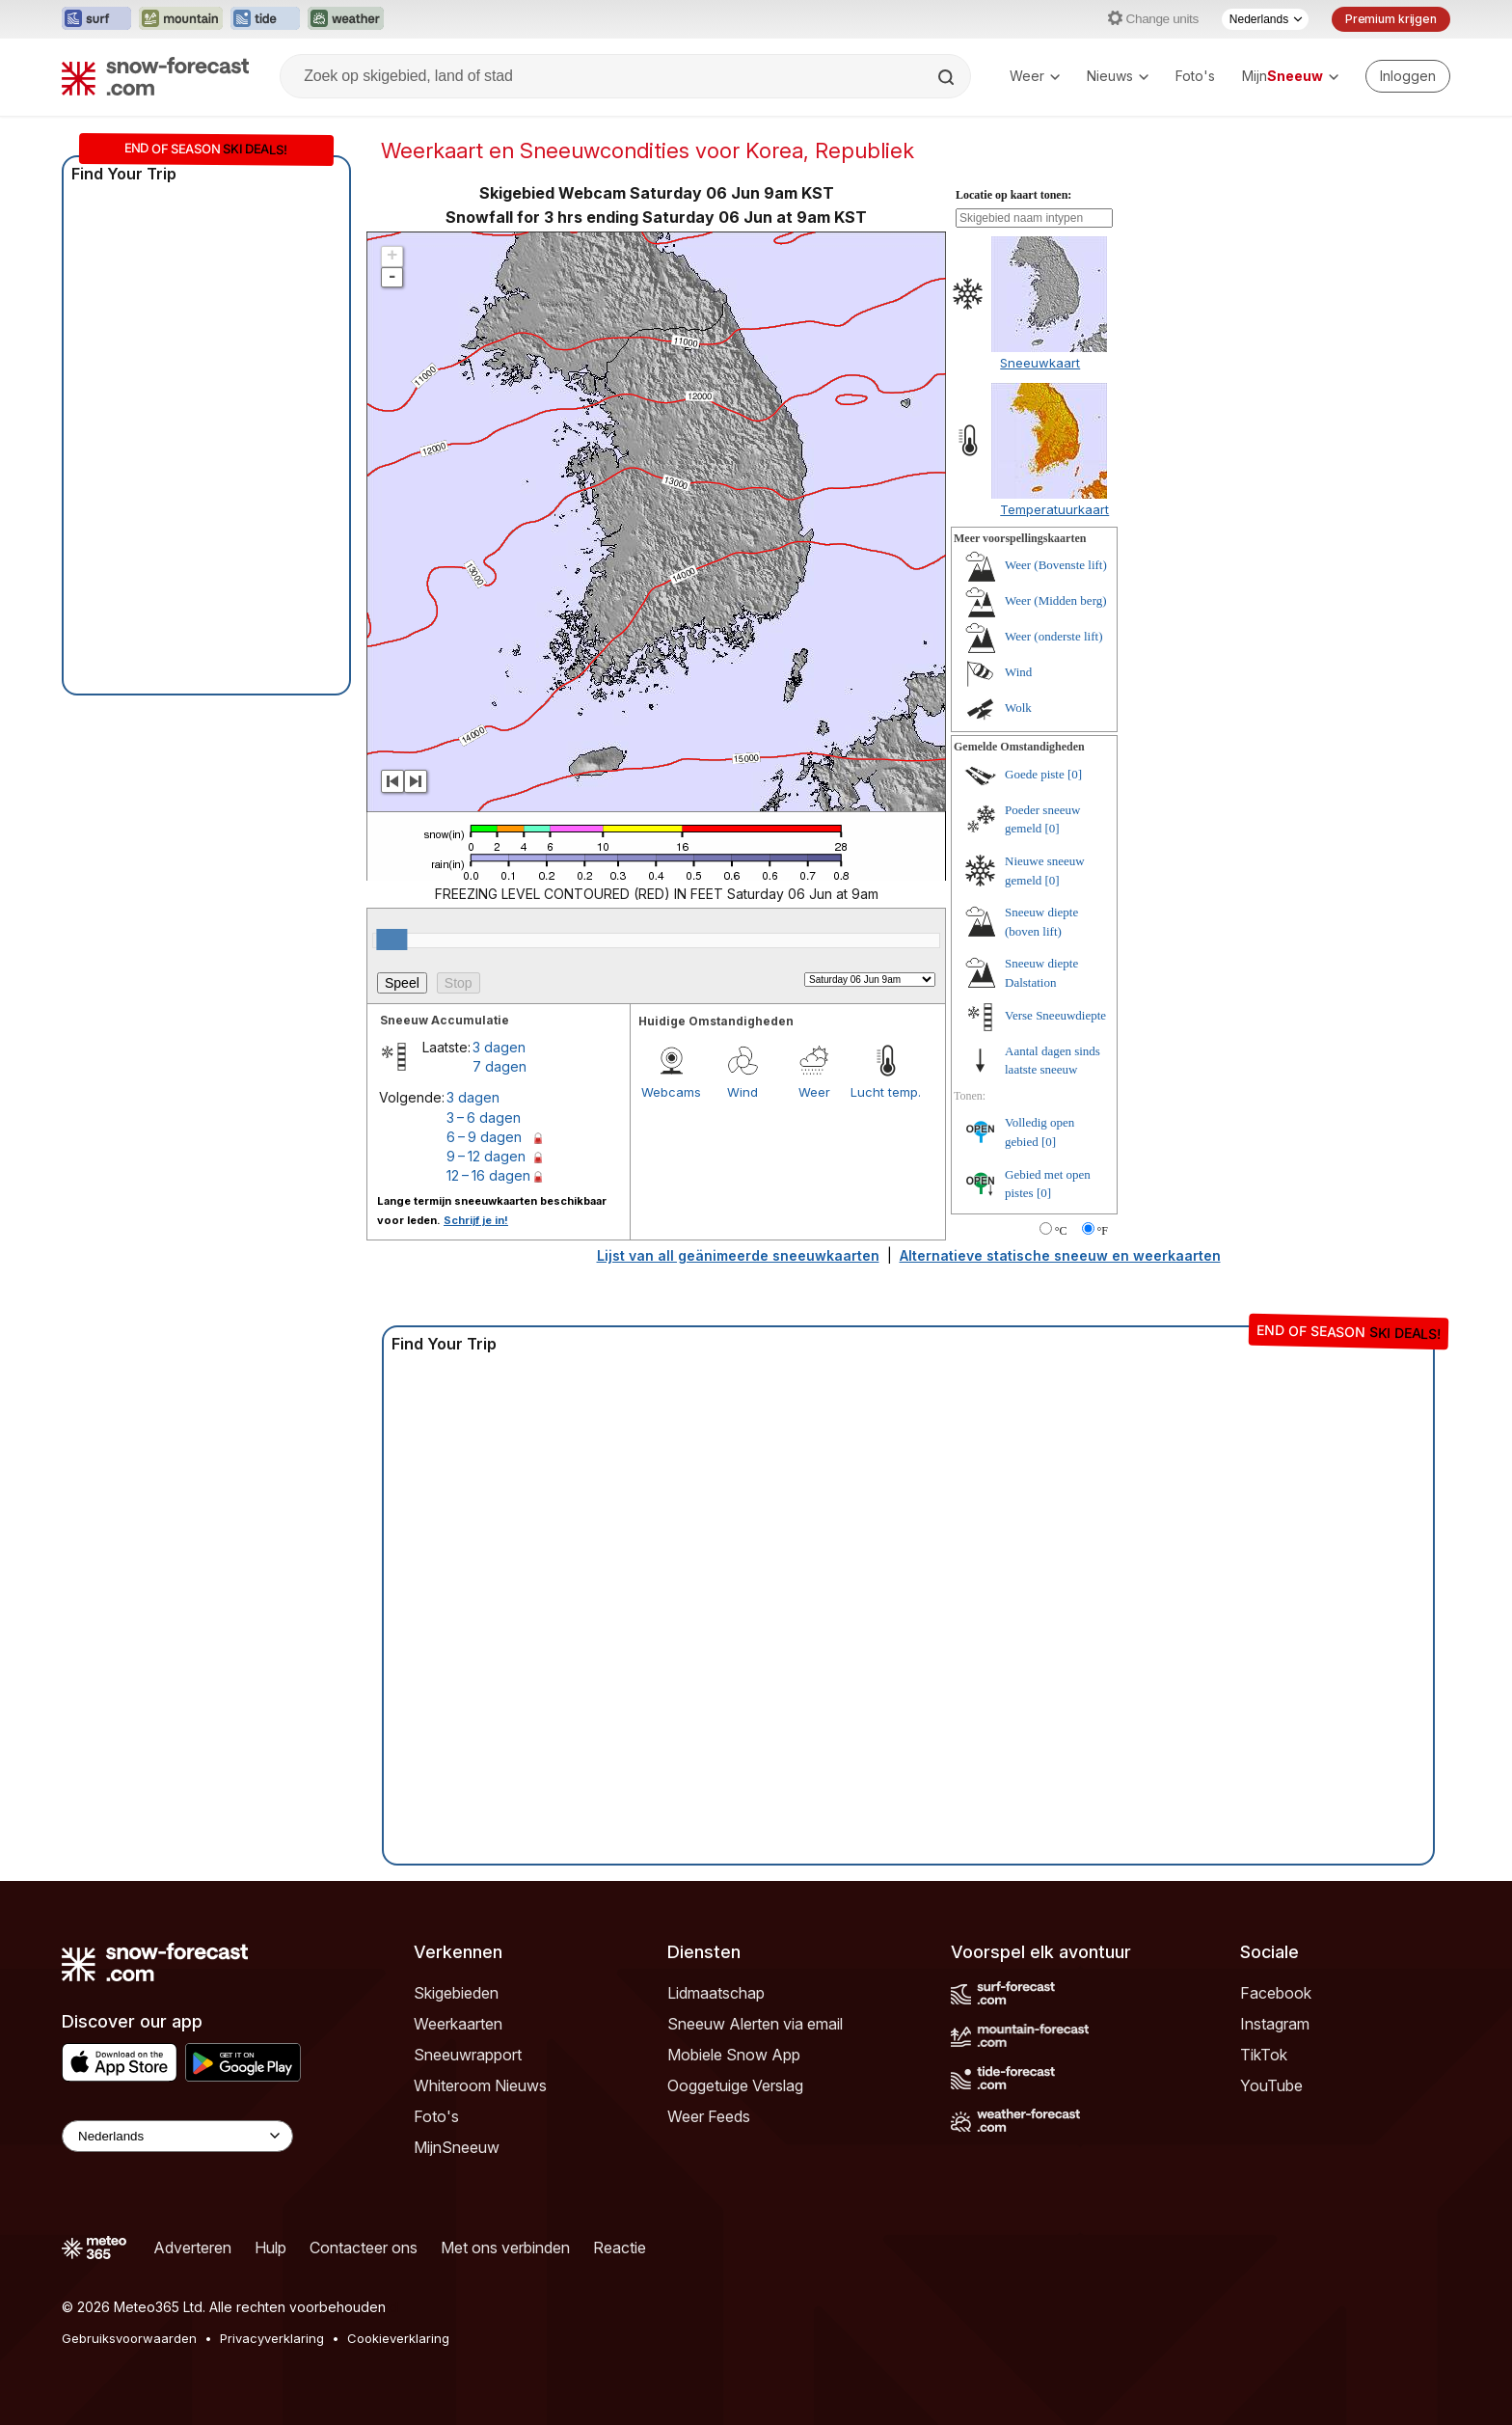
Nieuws (1117, 76)
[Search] (948, 77)
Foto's (1195, 76)
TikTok (1263, 2054)
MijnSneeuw (457, 2147)
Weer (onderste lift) (1053, 636)
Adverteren (192, 2247)
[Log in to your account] (1407, 76)
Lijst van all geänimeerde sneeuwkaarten (738, 1255)
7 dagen (499, 1066)
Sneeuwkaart (1040, 362)
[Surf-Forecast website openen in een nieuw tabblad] (96, 19)
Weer (1035, 76)
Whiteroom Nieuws (480, 2085)
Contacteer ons (364, 2247)
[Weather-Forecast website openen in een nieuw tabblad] (346, 19)
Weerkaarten (458, 2023)
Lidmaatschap (716, 1993)
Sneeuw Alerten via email (755, 2023)
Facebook (1275, 1993)
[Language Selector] (177, 2136)
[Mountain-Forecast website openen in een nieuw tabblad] (181, 19)
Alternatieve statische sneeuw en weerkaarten (1060, 1255)
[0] (1074, 774)
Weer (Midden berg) (1056, 600)
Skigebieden (456, 1993)
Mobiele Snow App (733, 2054)
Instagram (1275, 2023)
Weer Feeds (708, 2116)
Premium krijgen (1391, 19)
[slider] (391, 939)
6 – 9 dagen (484, 1137)
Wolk (1018, 707)
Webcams (671, 1092)
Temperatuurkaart (1054, 509)
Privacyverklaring (272, 2338)
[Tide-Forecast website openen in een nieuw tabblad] (265, 19)
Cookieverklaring (398, 2338)
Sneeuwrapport (468, 2054)
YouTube (1271, 2085)
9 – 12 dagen (486, 1156)
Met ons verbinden (505, 2247)
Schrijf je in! (476, 1220)
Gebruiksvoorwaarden (129, 2338)
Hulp (270, 2247)
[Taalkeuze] (1265, 19)
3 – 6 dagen (483, 1117)
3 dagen (499, 1047)
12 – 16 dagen (488, 1175)
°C (1061, 1231)
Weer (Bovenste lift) (1056, 565)
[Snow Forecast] (155, 76)
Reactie (619, 2247)
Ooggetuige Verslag (735, 2085)
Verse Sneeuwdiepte (1055, 1015)
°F (1102, 1231)
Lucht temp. (885, 1092)
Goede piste (1035, 774)
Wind (742, 1092)
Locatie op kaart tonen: (1013, 195)
